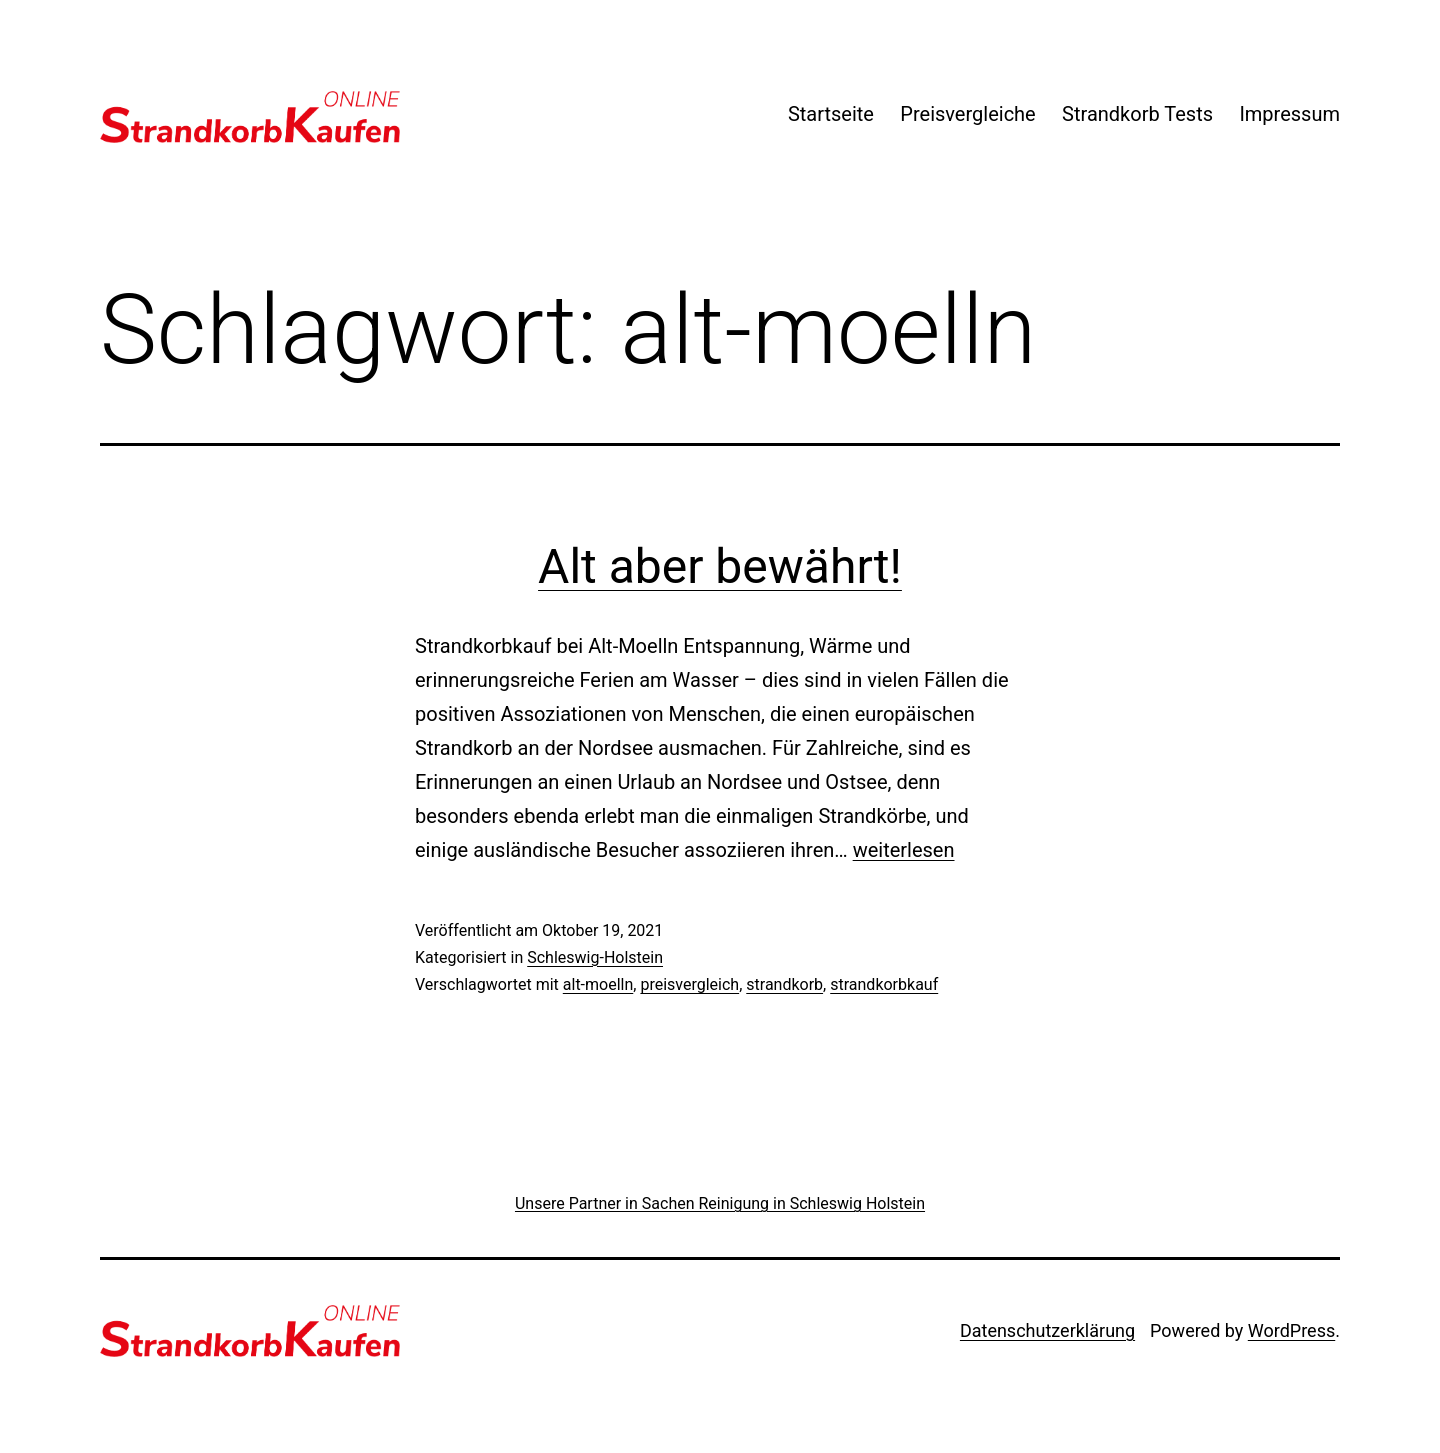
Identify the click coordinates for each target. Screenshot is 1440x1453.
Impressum (1289, 114)
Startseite (831, 114)
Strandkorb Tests (1137, 114)
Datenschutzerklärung (1047, 1330)
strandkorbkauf (884, 984)
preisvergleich (689, 984)
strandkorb (784, 984)
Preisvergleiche (967, 114)
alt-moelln (598, 984)
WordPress (1291, 1330)
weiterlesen (904, 850)
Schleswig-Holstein (595, 957)
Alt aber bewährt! (720, 566)
